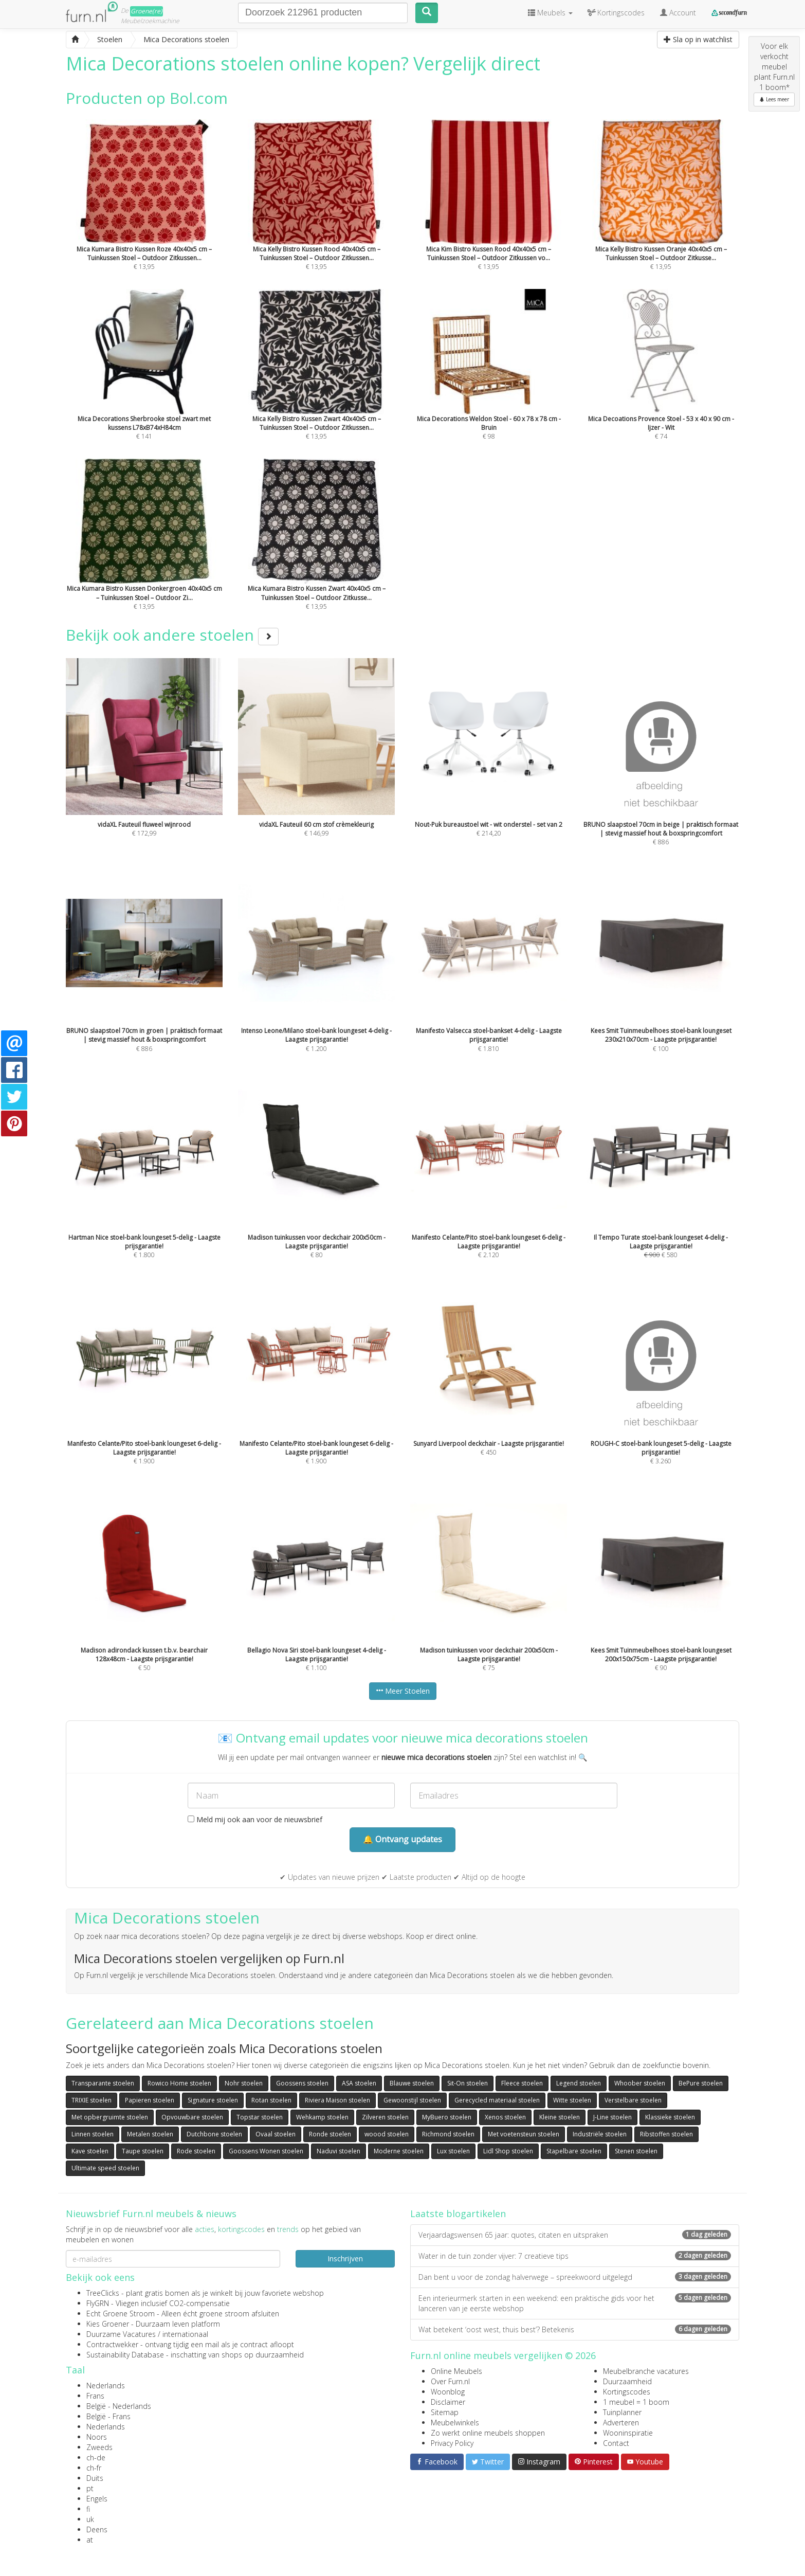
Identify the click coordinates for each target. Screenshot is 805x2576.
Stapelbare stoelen (573, 2151)
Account (678, 12)
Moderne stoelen (399, 2151)
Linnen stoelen (92, 2134)
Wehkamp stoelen (322, 2117)
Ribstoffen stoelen (666, 2134)
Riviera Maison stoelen (337, 2100)
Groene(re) (146, 11)
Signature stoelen (213, 2100)
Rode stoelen (196, 2151)
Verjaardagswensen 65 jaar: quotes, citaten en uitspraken (574, 2235)
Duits (94, 2478)
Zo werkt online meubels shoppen (488, 2433)
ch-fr (93, 2468)
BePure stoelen (701, 2083)
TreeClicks (102, 2293)
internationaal (185, 2334)
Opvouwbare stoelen (192, 2117)
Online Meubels (456, 2371)
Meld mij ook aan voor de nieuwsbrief (255, 1819)
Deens (96, 2529)
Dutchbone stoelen (214, 2134)
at (89, 2540)
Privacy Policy (452, 2443)
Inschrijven (345, 2258)
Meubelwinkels (455, 2422)
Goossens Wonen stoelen (266, 2151)
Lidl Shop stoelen (508, 2151)
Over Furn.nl (450, 2381)
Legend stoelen (578, 2083)
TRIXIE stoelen (91, 2100)
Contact (616, 2443)
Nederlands (105, 2385)
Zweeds (99, 2447)
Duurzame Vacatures (121, 2334)
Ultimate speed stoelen (105, 2168)
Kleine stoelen (559, 2117)
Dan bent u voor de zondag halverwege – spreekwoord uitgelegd (574, 2277)
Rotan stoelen (271, 2100)
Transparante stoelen (102, 2083)
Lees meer (774, 99)
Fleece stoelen (522, 2083)
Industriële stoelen (600, 2134)
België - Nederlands (118, 2406)
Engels (96, 2499)
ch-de (95, 2457)
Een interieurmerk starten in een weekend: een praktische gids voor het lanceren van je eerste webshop (574, 2303)
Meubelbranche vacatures (646, 2371)
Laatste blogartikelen (458, 2213)
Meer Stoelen (403, 1691)
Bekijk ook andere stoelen (172, 634)
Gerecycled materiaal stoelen (497, 2100)
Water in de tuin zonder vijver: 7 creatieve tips (574, 2256)
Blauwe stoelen (412, 2083)
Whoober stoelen (639, 2083)
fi (88, 2509)
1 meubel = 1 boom (636, 2402)
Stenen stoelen (636, 2151)
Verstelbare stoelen (633, 2100)
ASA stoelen (359, 2083)
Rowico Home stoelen (179, 2083)
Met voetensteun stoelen (523, 2134)
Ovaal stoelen (275, 2134)
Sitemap (445, 2412)
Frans (95, 2396)
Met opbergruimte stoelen (109, 2117)
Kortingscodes (626, 2392)
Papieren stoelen (149, 2100)
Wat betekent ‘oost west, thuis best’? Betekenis (574, 2329)
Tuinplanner (622, 2412)
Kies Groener (107, 2324)
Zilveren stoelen (385, 2117)
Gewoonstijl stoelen (412, 2100)
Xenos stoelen (505, 2117)
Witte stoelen (572, 2100)
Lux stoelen (453, 2151)
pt (90, 2488)
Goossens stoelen (302, 2083)
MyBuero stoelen (446, 2117)
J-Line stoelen (612, 2117)
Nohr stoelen (244, 2083)
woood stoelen (386, 2134)
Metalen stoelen (150, 2134)
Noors (96, 2437)
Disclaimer (448, 2402)
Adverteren (621, 2422)
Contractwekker (112, 2344)
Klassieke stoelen (670, 2117)
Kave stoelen (89, 2151)
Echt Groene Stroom (120, 2313)
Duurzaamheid (627, 2381)
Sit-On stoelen (467, 2083)
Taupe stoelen (142, 2151)
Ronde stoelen (330, 2134)
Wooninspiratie (628, 2433)
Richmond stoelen (448, 2134)
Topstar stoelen (259, 2117)
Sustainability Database (125, 2355)
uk (90, 2519)
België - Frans (108, 2416)
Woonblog (448, 2392)
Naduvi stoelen (338, 2151)
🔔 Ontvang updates (402, 1839)
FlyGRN (97, 2303)
